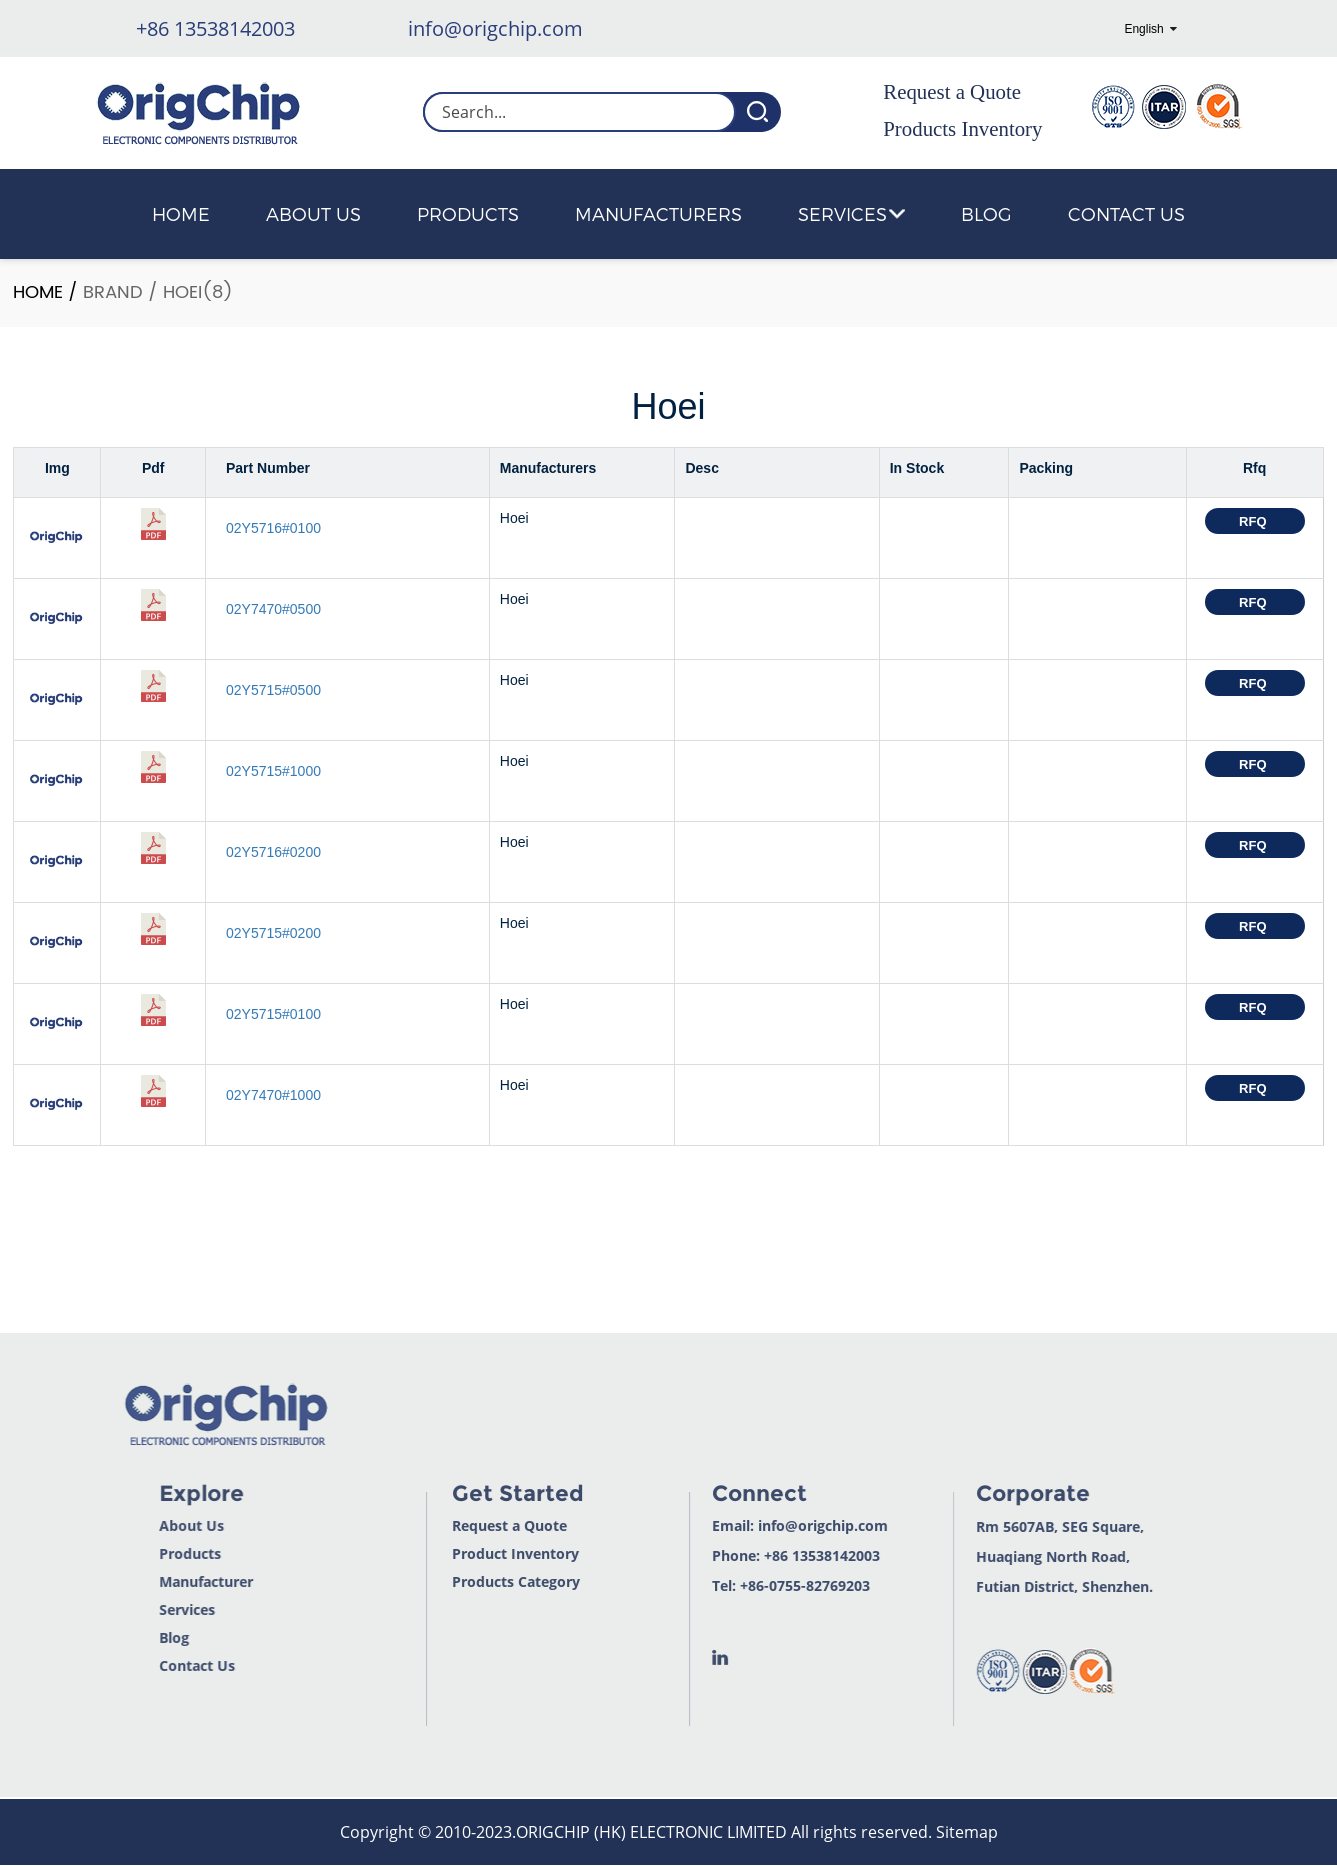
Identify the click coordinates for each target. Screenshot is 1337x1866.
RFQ (1255, 521)
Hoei (182, 292)
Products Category (468, 1582)
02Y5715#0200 (273, 933)
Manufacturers (658, 213)
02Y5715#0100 (273, 1014)
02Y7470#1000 (273, 1095)
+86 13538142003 (215, 28)
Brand (113, 292)
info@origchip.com (495, 28)
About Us (313, 213)
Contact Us (1126, 213)
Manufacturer (156, 1582)
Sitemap (967, 1832)
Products (468, 213)
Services (851, 213)
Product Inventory (467, 1554)
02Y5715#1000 (273, 771)
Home (181, 213)
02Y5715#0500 (273, 690)
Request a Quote (952, 92)
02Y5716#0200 (273, 852)
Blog (986, 213)
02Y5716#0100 (273, 528)
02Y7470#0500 (273, 609)
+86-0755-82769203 (757, 1586)
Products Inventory (962, 129)
